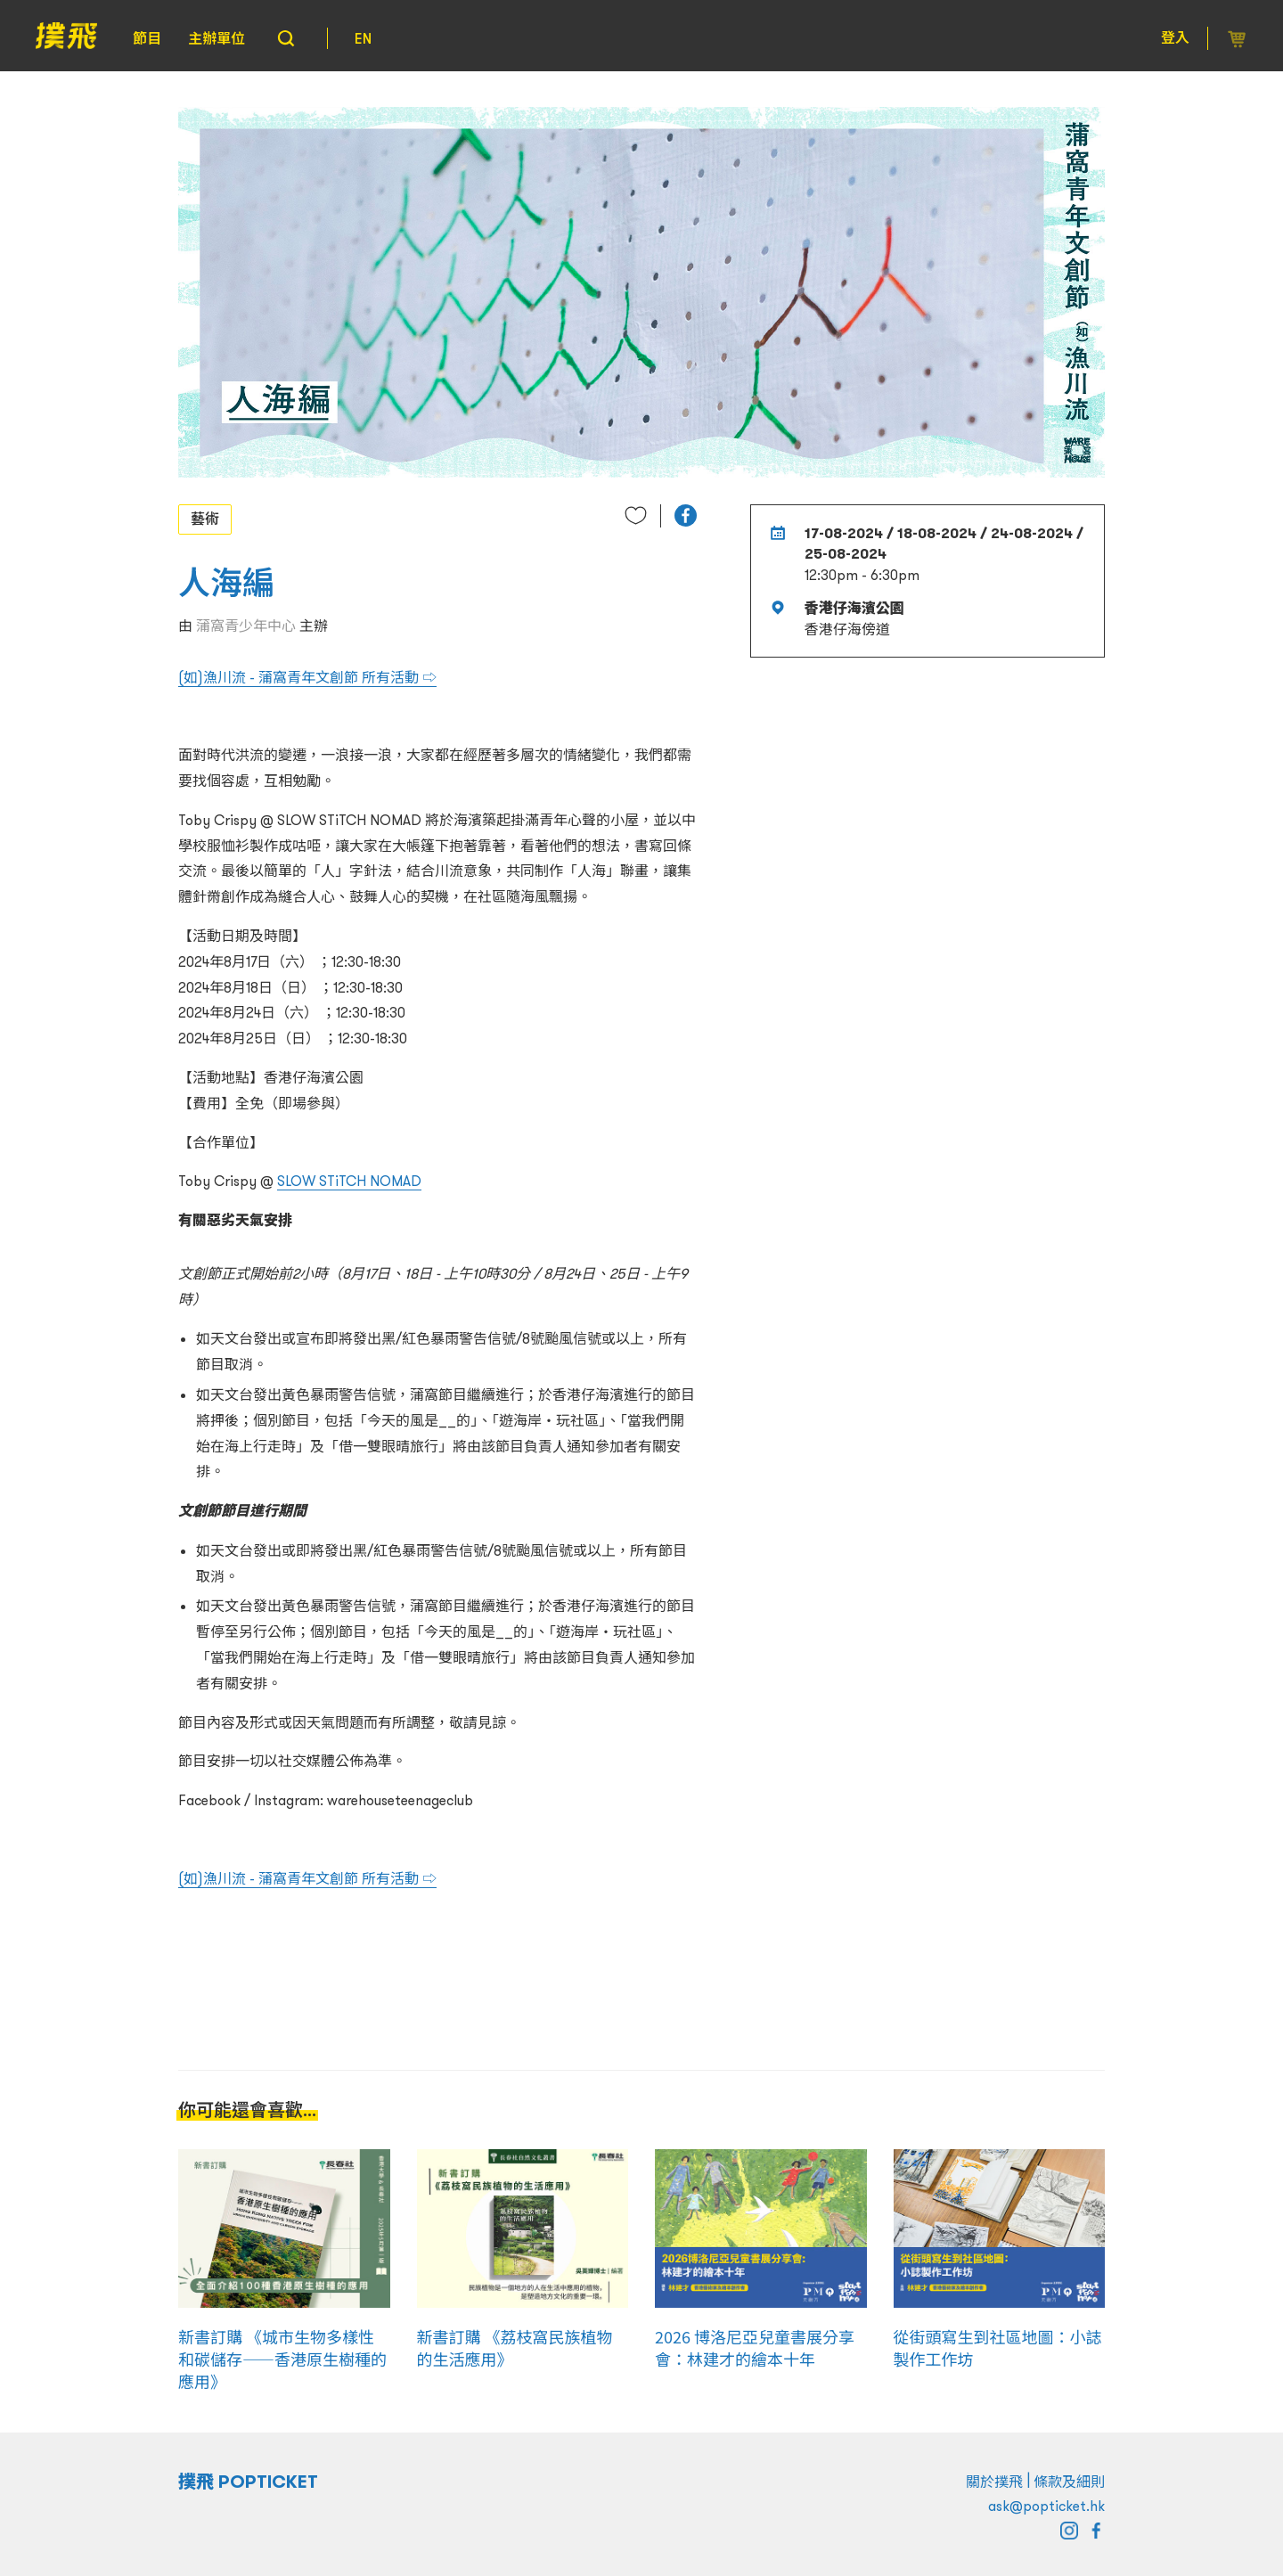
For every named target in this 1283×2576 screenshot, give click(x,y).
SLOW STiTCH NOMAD (349, 1181)
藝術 (205, 518)
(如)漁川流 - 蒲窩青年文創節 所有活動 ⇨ (307, 677)
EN (363, 38)
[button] (685, 515)
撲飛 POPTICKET (248, 2481)
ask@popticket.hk (1046, 2506)
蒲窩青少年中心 (246, 625)
